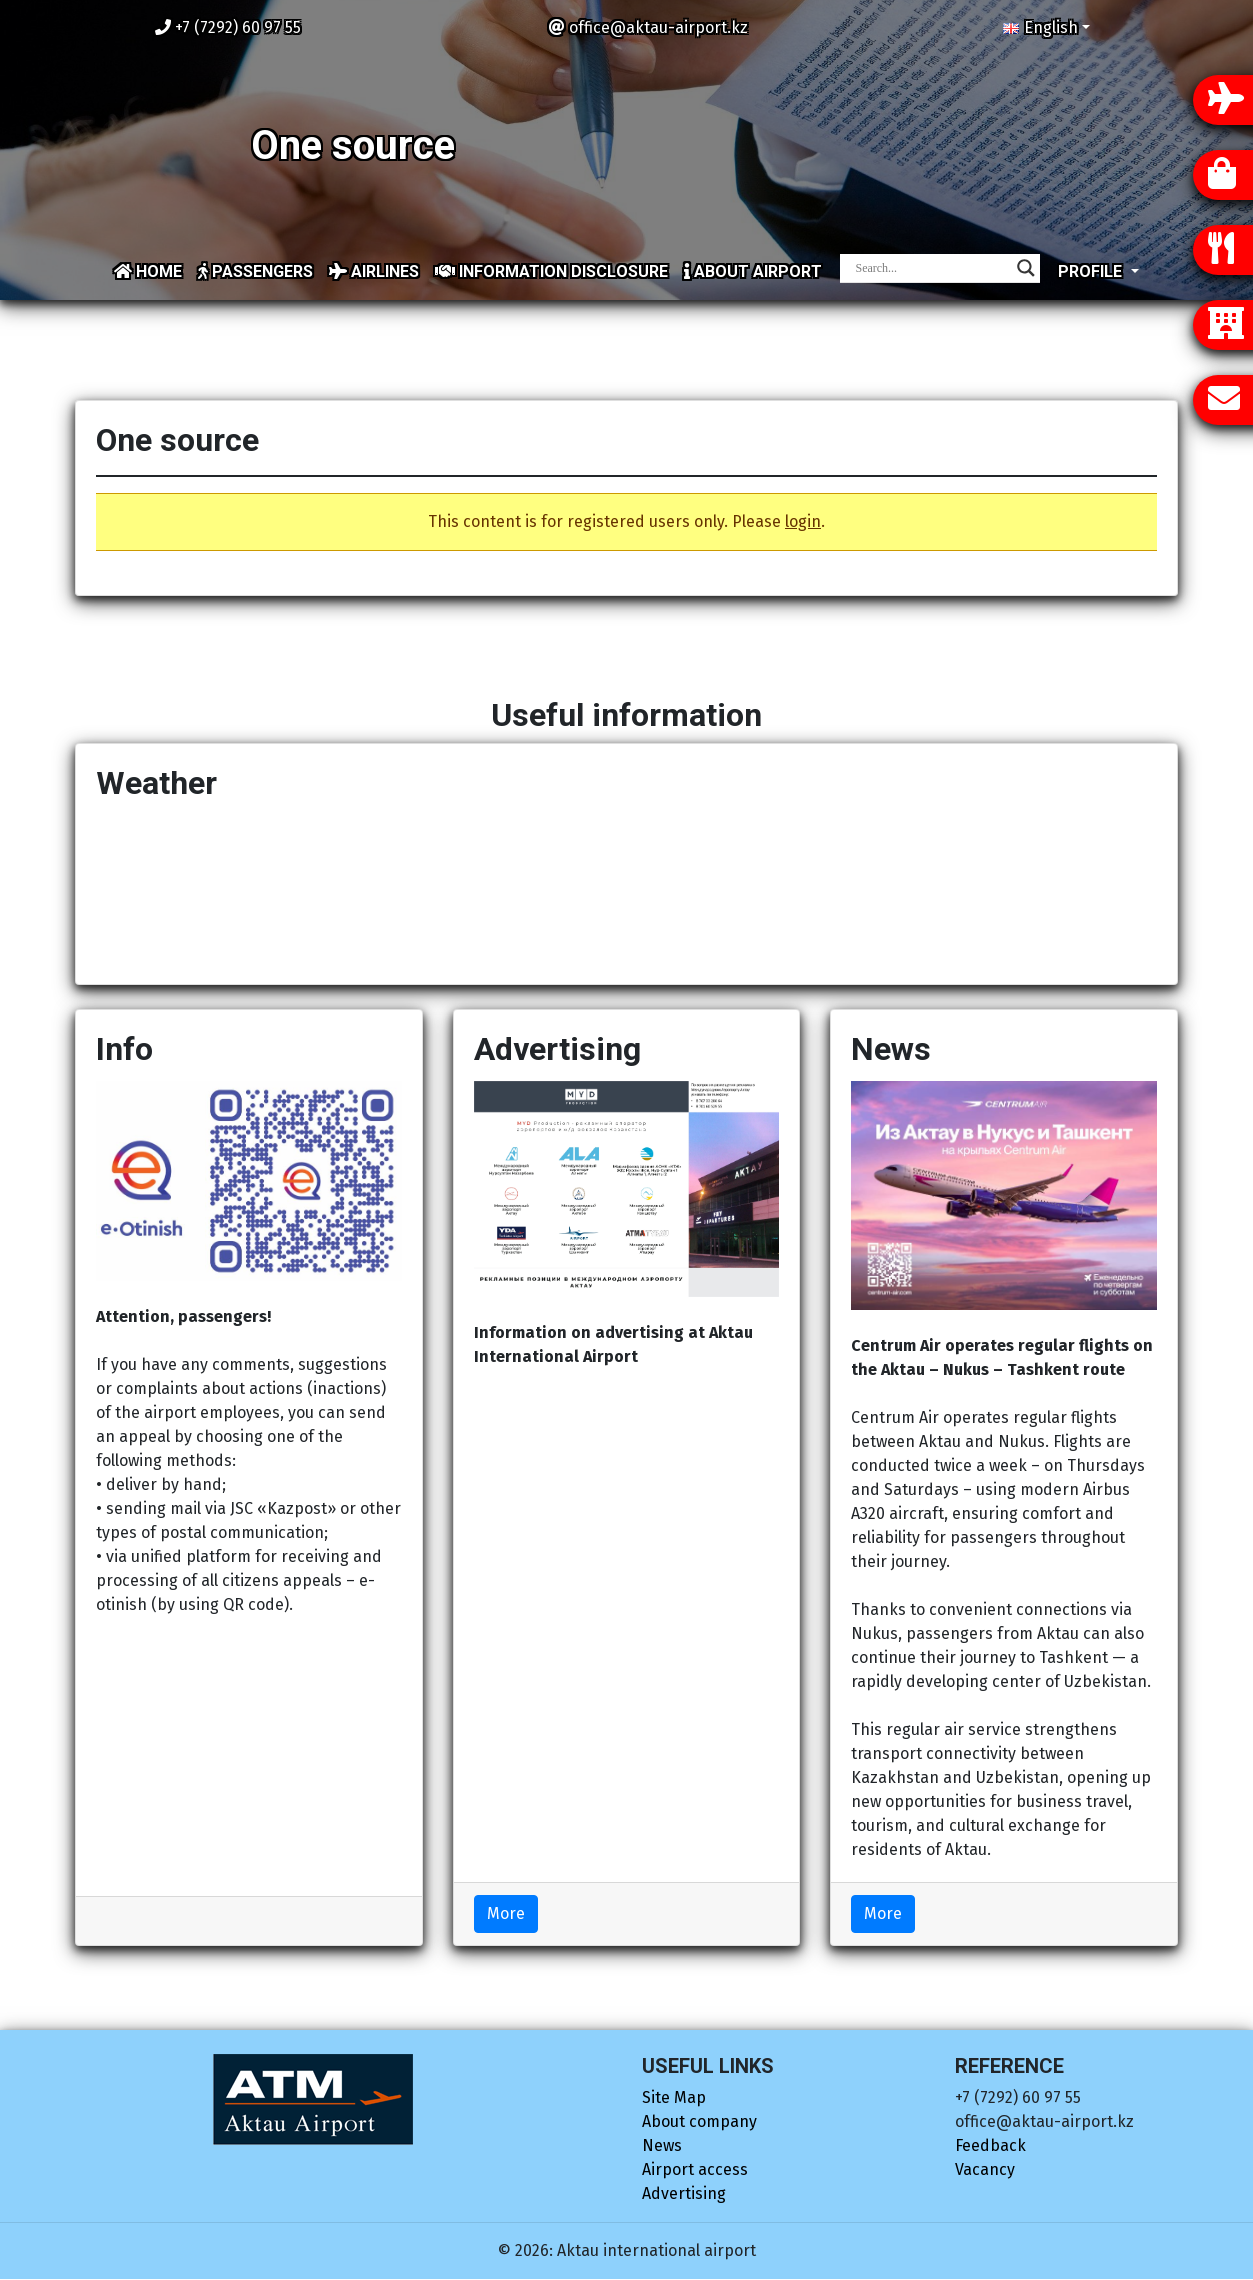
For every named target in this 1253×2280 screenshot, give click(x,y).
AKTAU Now (626, 889)
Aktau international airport (656, 2250)
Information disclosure (551, 271)
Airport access (695, 2169)
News (662, 2145)
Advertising (684, 2193)
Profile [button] (1092, 271)
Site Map (674, 2097)
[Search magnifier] (1026, 268)
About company (699, 2121)
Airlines (374, 271)
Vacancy (985, 2169)
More (506, 1913)
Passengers (255, 271)
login (803, 521)
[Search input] (931, 268)
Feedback (990, 2145)
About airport (753, 271)
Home (148, 271)
